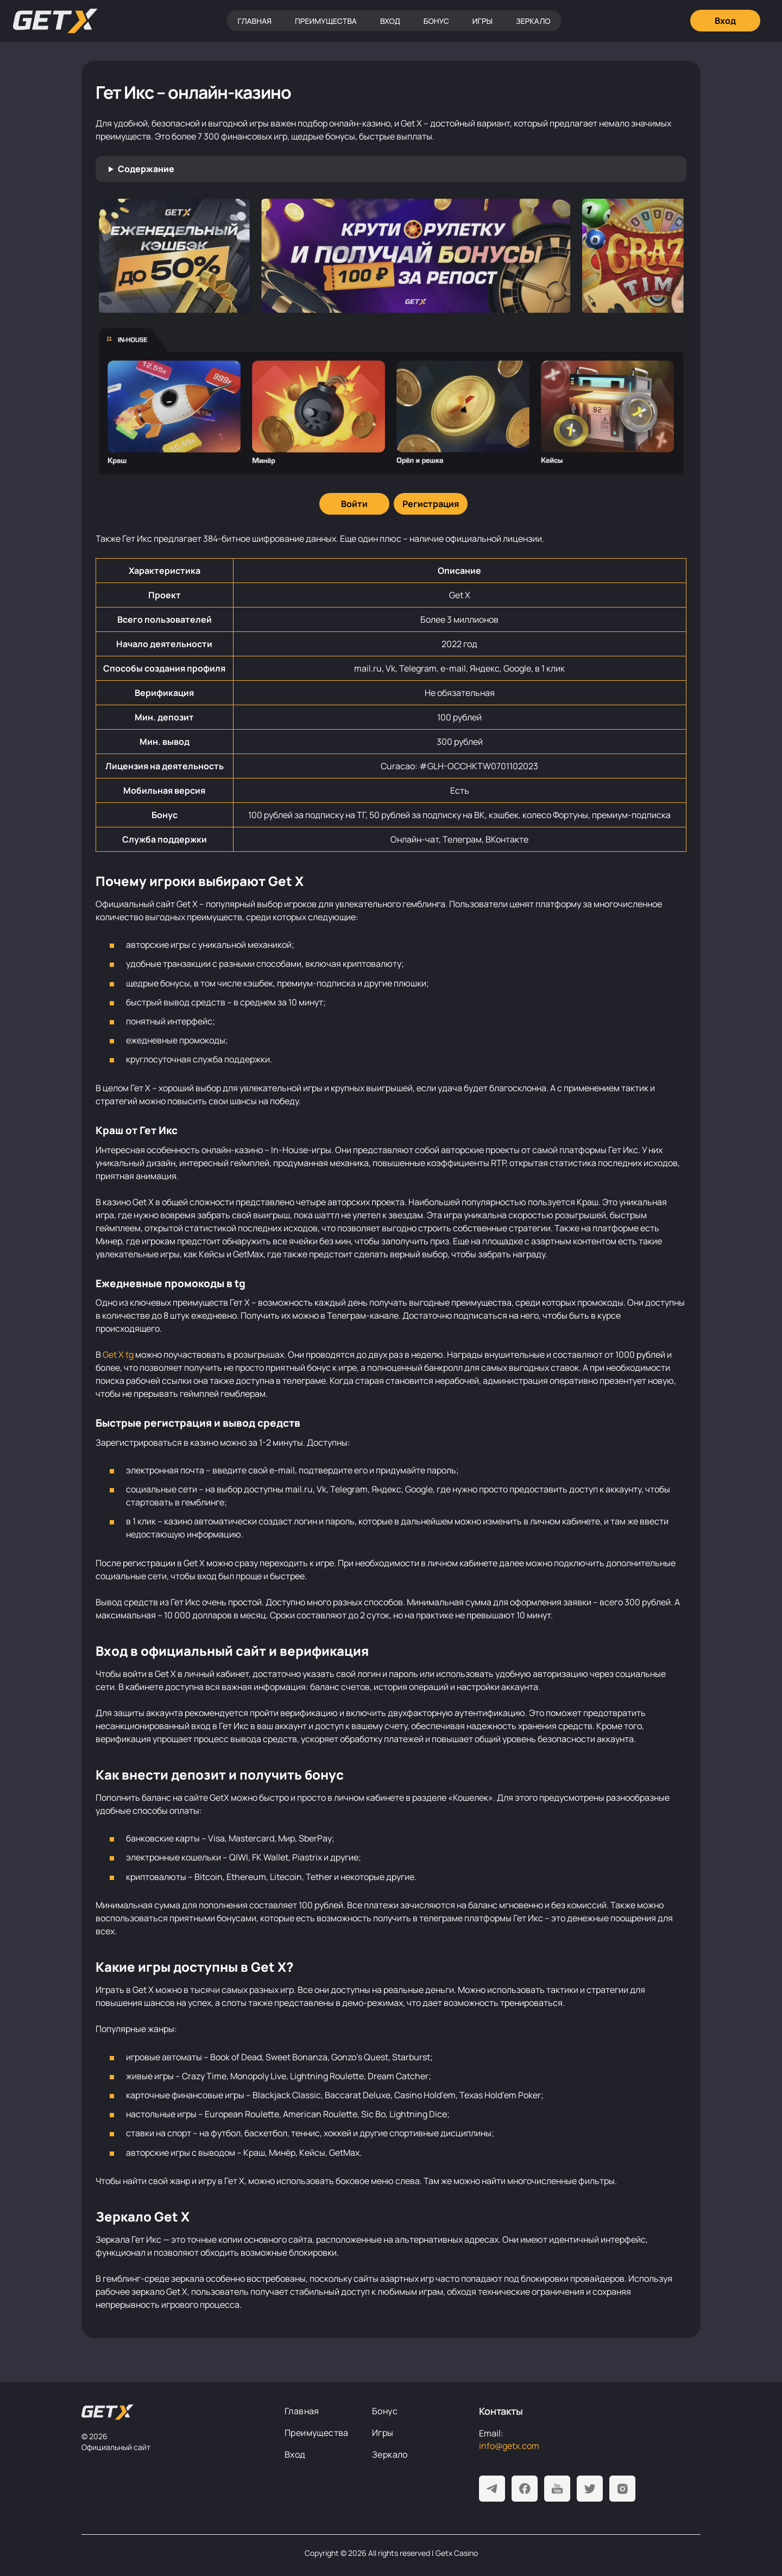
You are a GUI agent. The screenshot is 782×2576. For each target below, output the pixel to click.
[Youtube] (557, 2489)
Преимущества (326, 21)
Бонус (436, 21)
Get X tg (118, 1354)
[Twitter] (590, 2489)
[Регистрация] (431, 504)
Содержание (146, 169)
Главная (254, 21)
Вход (390, 21)
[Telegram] (492, 2489)
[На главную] (107, 2412)
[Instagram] (622, 2489)
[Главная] (55, 21)
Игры (482, 21)
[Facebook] (525, 2489)
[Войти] (354, 504)
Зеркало (533, 21)
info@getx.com (509, 2446)
